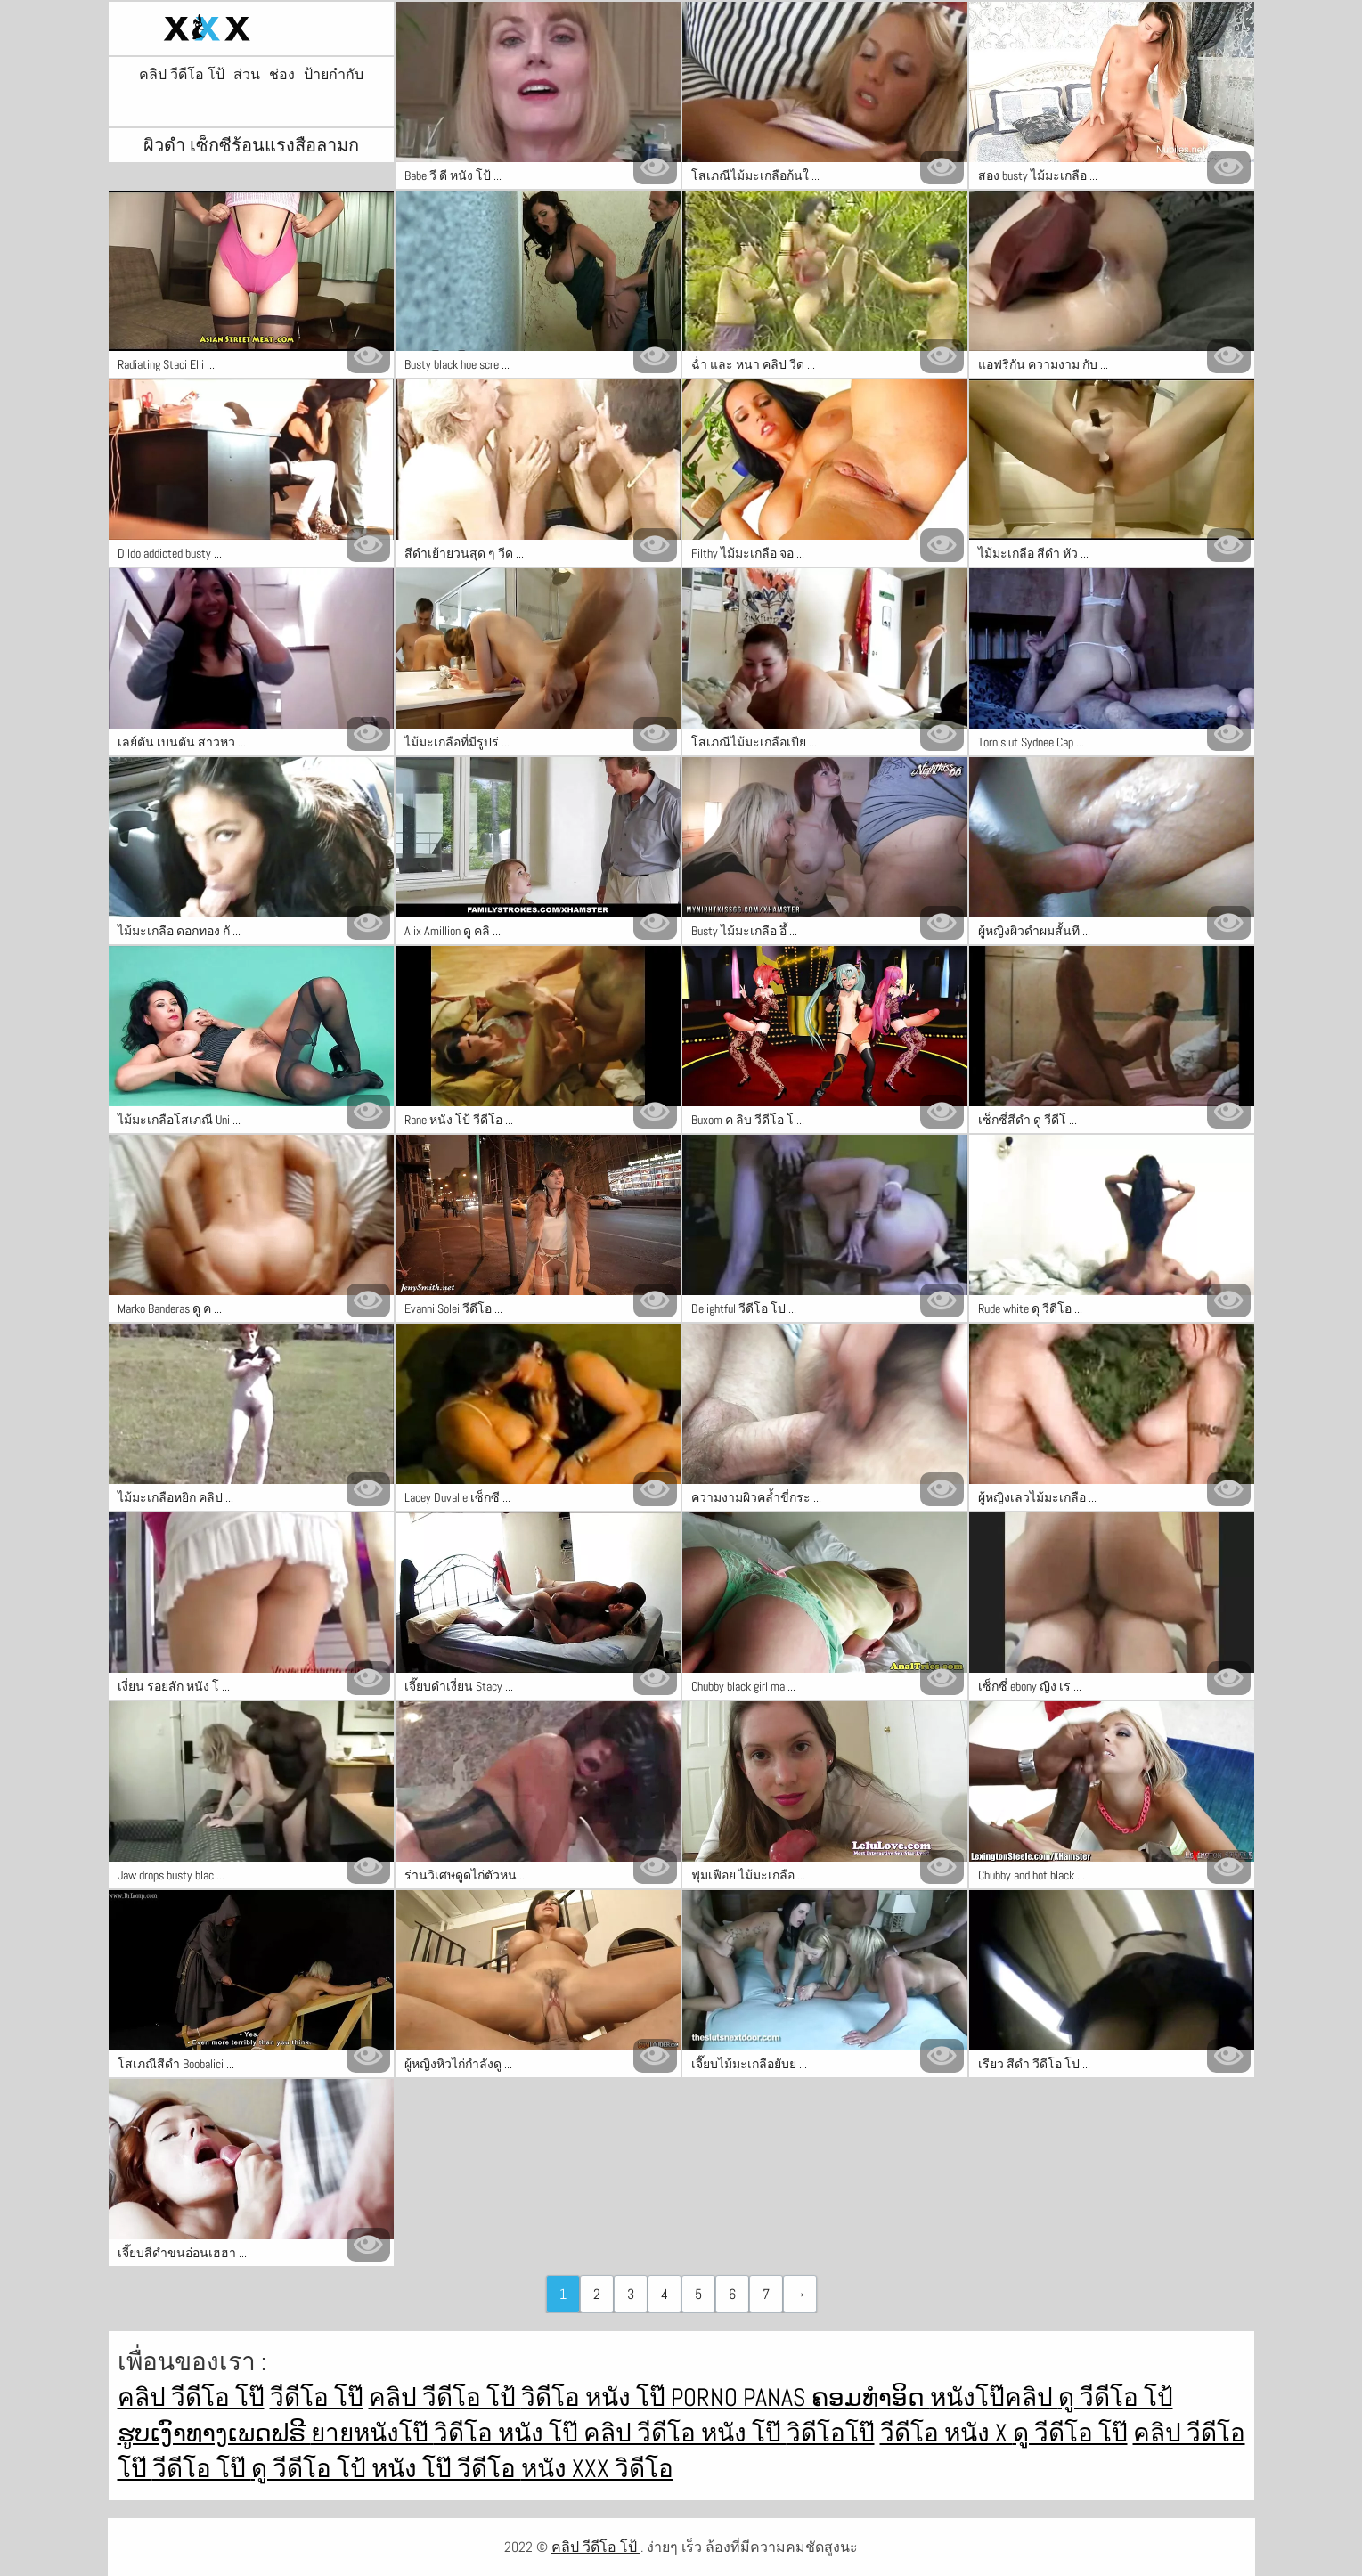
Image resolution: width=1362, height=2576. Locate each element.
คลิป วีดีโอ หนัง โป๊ (685, 2433)
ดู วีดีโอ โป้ (1115, 2397)
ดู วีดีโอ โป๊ (1070, 2433)
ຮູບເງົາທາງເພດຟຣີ (214, 2433)
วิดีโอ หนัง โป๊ (596, 2397)
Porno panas (741, 2397)
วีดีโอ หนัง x (946, 2433)
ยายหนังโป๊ (372, 2433)
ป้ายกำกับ (333, 75)
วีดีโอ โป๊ (316, 2397)
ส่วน (246, 75)
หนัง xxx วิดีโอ (597, 2468)
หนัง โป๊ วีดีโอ (446, 2468)
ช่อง (282, 75)
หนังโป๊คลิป (994, 2397)
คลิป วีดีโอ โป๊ (191, 2397)
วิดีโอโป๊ (831, 2433)
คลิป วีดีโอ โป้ (181, 75)
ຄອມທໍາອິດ (870, 2397)
